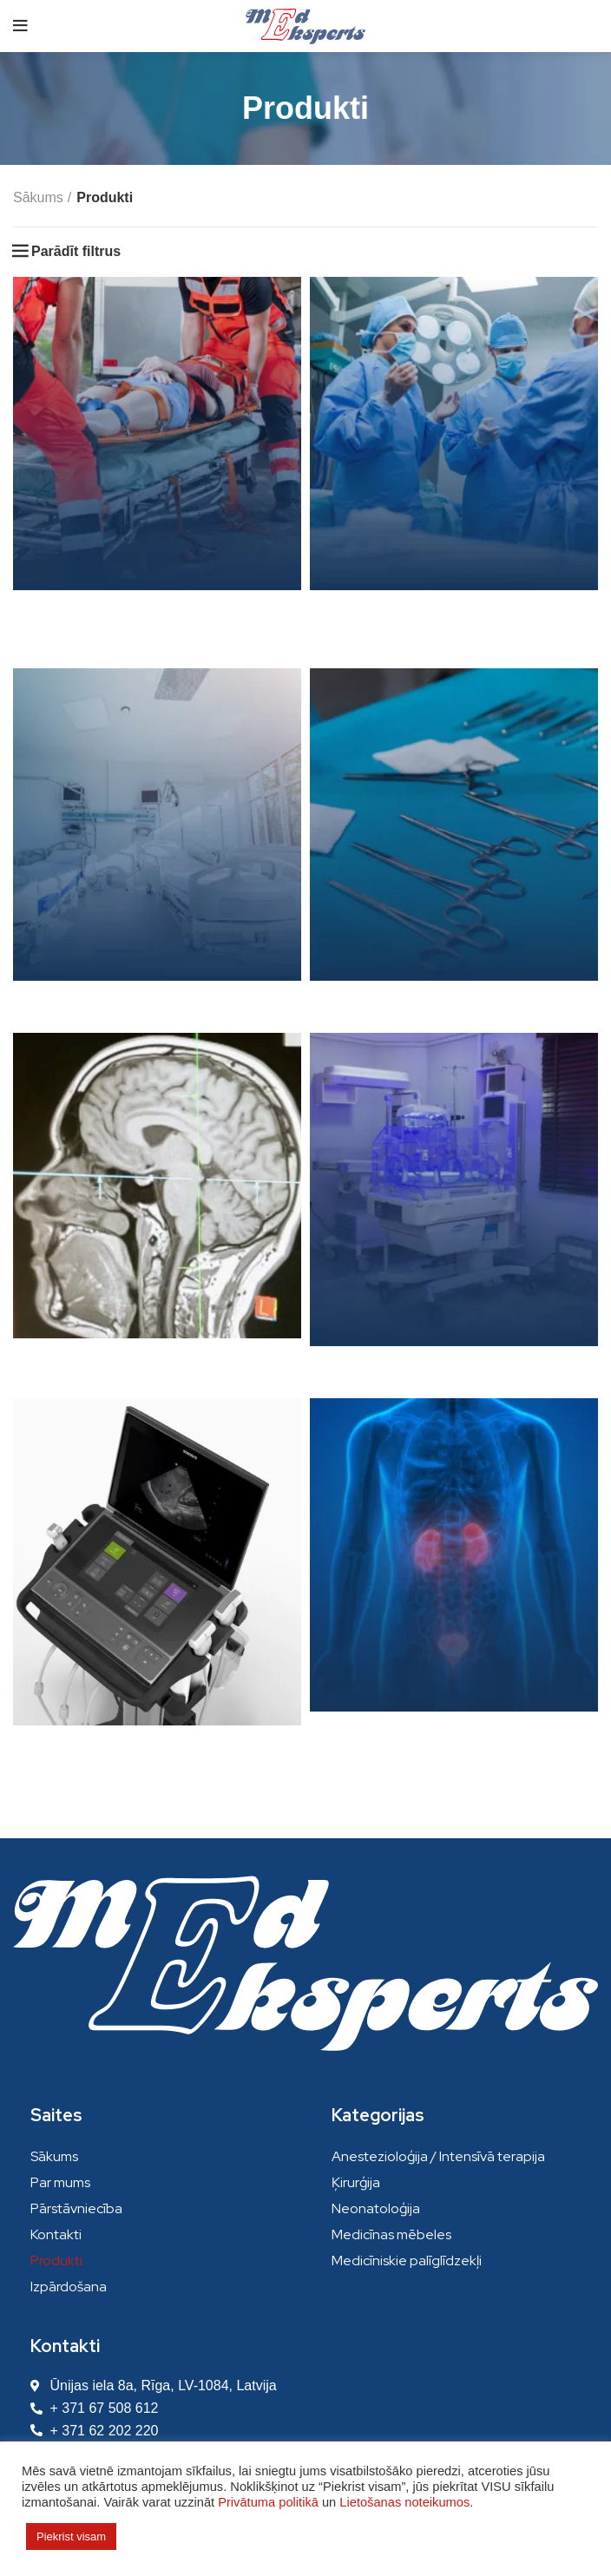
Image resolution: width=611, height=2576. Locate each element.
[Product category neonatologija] (454, 1211)
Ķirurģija (356, 2182)
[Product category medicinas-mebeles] (157, 846)
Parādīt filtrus (76, 252)
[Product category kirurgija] (454, 455)
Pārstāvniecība (76, 2208)
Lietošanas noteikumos (404, 2502)
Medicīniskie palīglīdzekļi (407, 2260)
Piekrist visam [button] (71, 2536)
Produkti (56, 2260)
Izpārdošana (68, 2286)
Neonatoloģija (376, 2208)
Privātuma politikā (268, 2502)
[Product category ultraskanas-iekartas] (157, 1583)
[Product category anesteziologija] (157, 468)
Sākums (38, 197)
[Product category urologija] (454, 1576)
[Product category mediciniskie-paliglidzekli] (454, 846)
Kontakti (56, 2234)
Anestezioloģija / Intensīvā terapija (438, 2156)
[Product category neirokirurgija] (157, 1207)
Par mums (60, 2182)
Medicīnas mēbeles (391, 2234)
